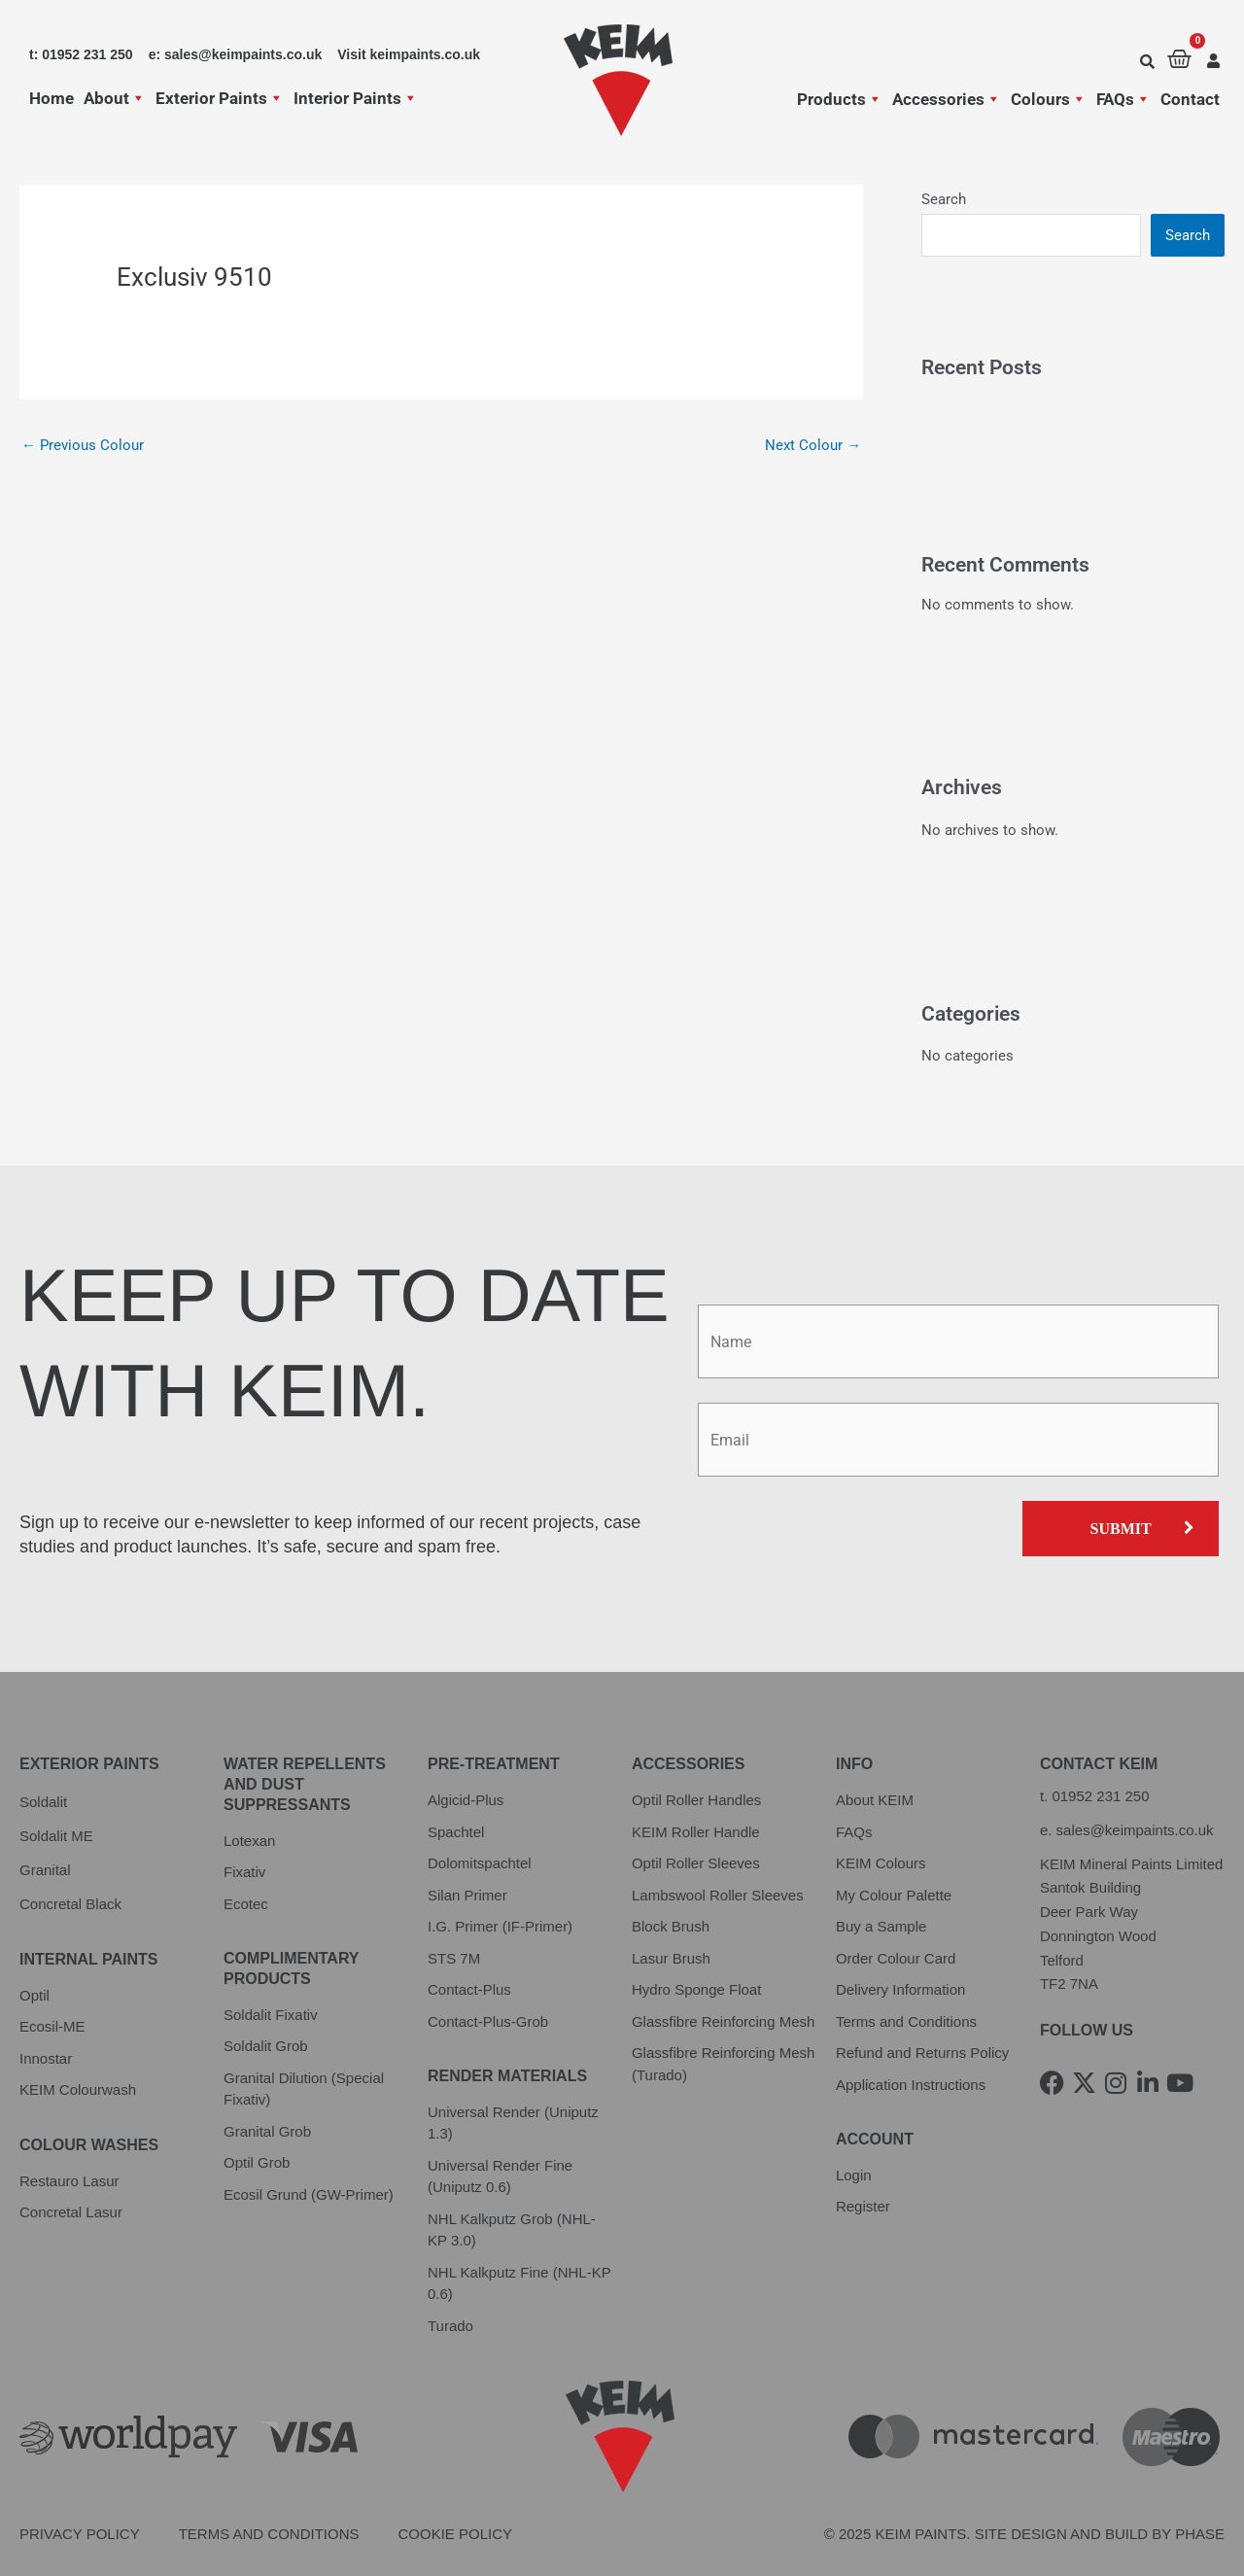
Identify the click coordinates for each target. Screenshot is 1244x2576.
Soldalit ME (56, 1836)
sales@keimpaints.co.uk (1135, 1830)
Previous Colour (82, 445)
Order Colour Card (895, 1958)
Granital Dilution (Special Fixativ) (304, 2089)
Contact (1190, 99)
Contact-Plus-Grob (488, 2021)
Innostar (45, 2058)
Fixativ (244, 1871)
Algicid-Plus (465, 1800)
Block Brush (670, 1926)
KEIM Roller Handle (696, 1832)
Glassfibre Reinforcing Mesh (723, 2021)
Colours (1049, 99)
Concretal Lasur (70, 2212)
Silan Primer (467, 1895)
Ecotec (246, 1904)
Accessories (946, 99)
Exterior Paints (220, 98)
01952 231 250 (1100, 1796)
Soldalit (43, 1801)
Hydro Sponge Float (696, 1989)
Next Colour (813, 445)
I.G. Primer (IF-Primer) (500, 1926)
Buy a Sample (881, 1926)
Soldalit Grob (266, 2045)
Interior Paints (356, 98)
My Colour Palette (893, 1895)
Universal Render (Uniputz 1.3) (513, 2123)
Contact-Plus (469, 1989)
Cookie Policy (455, 2533)
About (115, 98)
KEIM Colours (881, 1863)
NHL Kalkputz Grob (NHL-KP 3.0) (512, 2229)
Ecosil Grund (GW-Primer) (309, 2194)
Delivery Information (900, 1989)
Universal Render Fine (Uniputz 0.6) (500, 2176)
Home (51, 98)
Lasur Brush (671, 1958)
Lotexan (249, 1840)
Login (854, 2175)
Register (863, 2206)
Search (943, 199)
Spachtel (456, 1832)
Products (839, 99)
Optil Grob (257, 2162)
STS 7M (454, 1958)
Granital (45, 1870)
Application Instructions (910, 2084)
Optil (34, 1995)
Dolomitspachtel (480, 1863)
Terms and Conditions (906, 2021)
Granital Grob (267, 2131)
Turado (450, 2325)
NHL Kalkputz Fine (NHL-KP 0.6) (519, 2283)
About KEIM (875, 1800)
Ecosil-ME (52, 2026)
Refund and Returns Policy (922, 2052)
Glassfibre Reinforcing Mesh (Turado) (723, 2063)
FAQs (1123, 99)
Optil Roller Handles (696, 1800)
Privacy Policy (79, 2533)
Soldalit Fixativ (271, 2014)
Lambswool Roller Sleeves (718, 1895)
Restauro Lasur (69, 2181)
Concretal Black (70, 1904)
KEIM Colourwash (77, 2089)
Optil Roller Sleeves (696, 1863)
